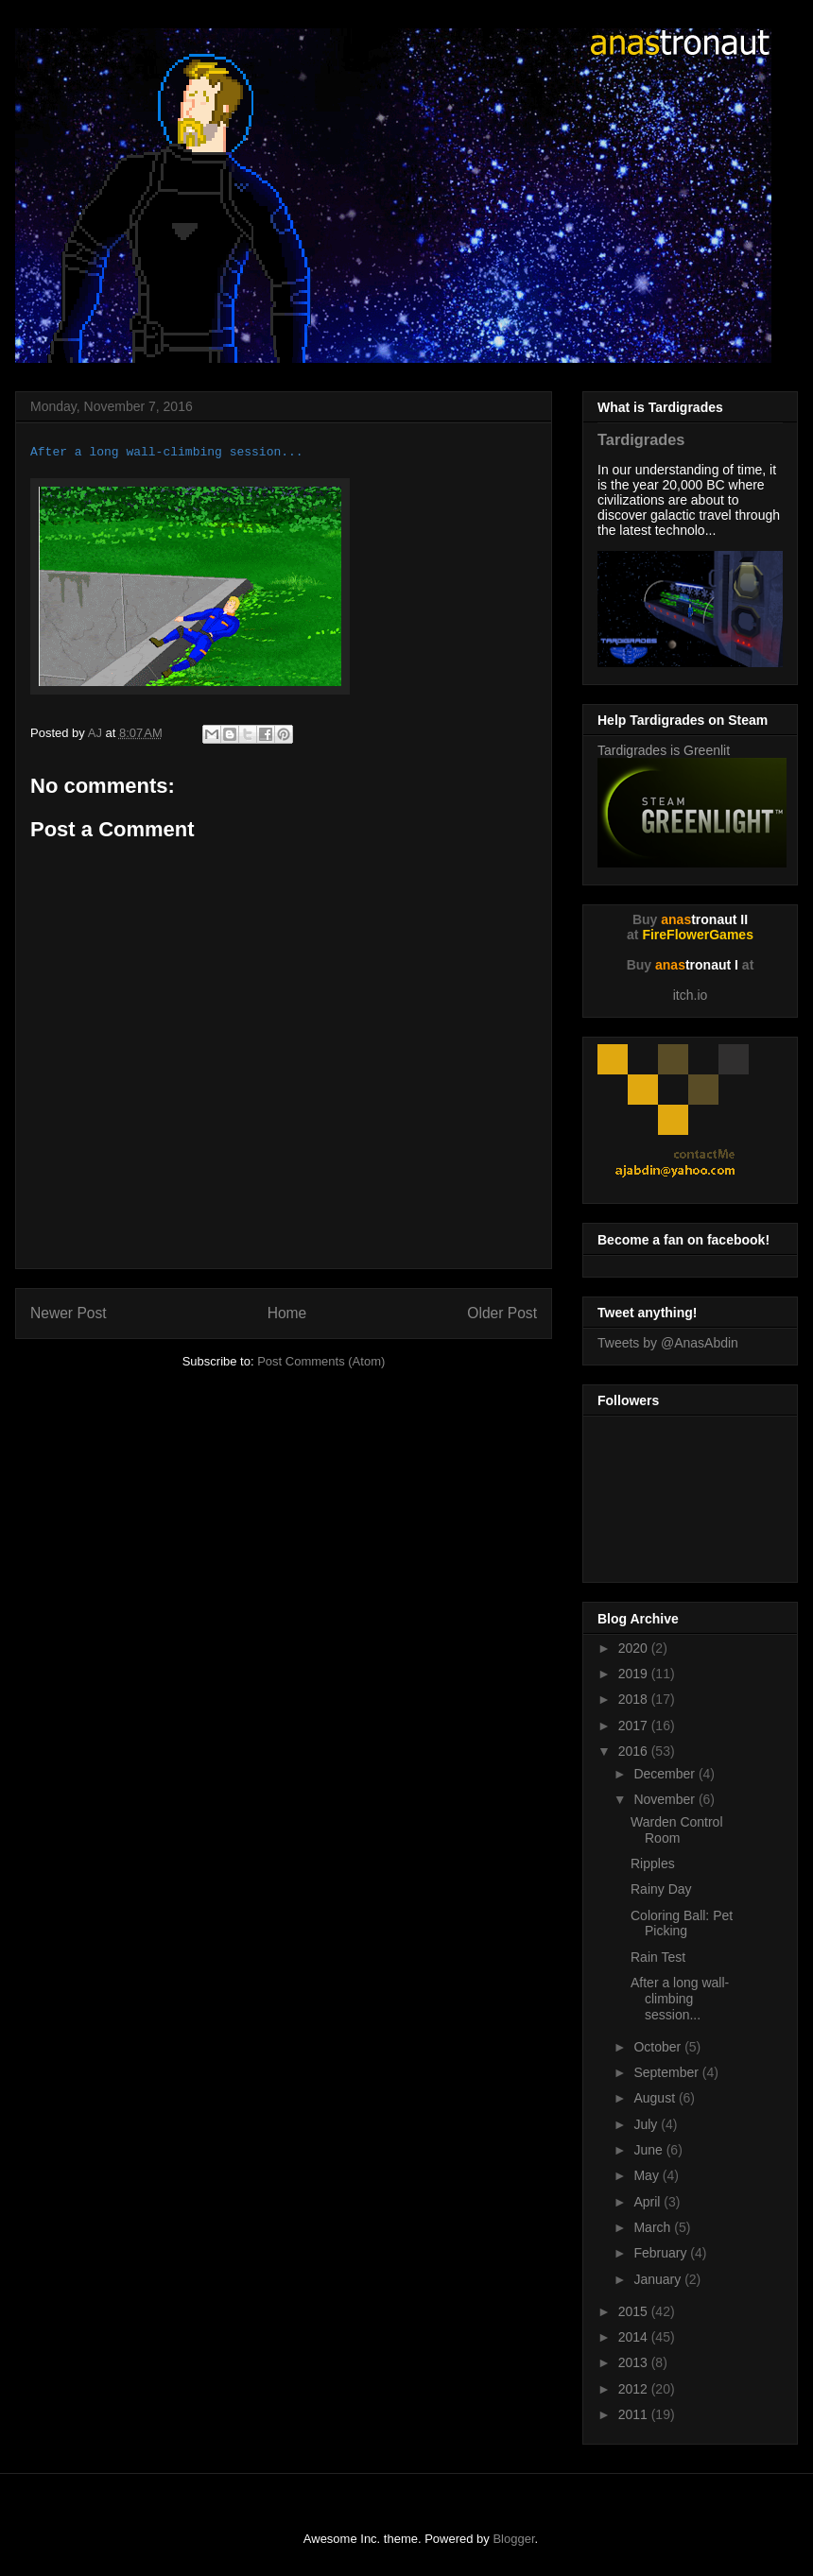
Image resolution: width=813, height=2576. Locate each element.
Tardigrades (640, 439)
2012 (634, 2388)
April (648, 2201)
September (667, 2072)
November (665, 1799)
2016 (634, 1751)
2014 (634, 2336)
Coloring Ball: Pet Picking (682, 1923)
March (653, 2227)
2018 (634, 1699)
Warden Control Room (677, 1830)
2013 (634, 2362)
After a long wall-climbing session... (680, 1998)
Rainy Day (661, 1889)
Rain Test (658, 1957)
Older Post (502, 1313)
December (665, 1773)
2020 (634, 1648)
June (649, 2149)
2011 (634, 2414)
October (658, 2046)
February (661, 2252)
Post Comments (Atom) (321, 1361)
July (647, 2124)
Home (287, 1313)
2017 (634, 1725)
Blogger (513, 2539)
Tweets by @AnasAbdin (667, 1342)
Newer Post (68, 1313)
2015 (634, 2311)
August (655, 2097)
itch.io (690, 995)
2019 (634, 1673)
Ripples (653, 1863)
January (658, 2279)
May (647, 2175)
